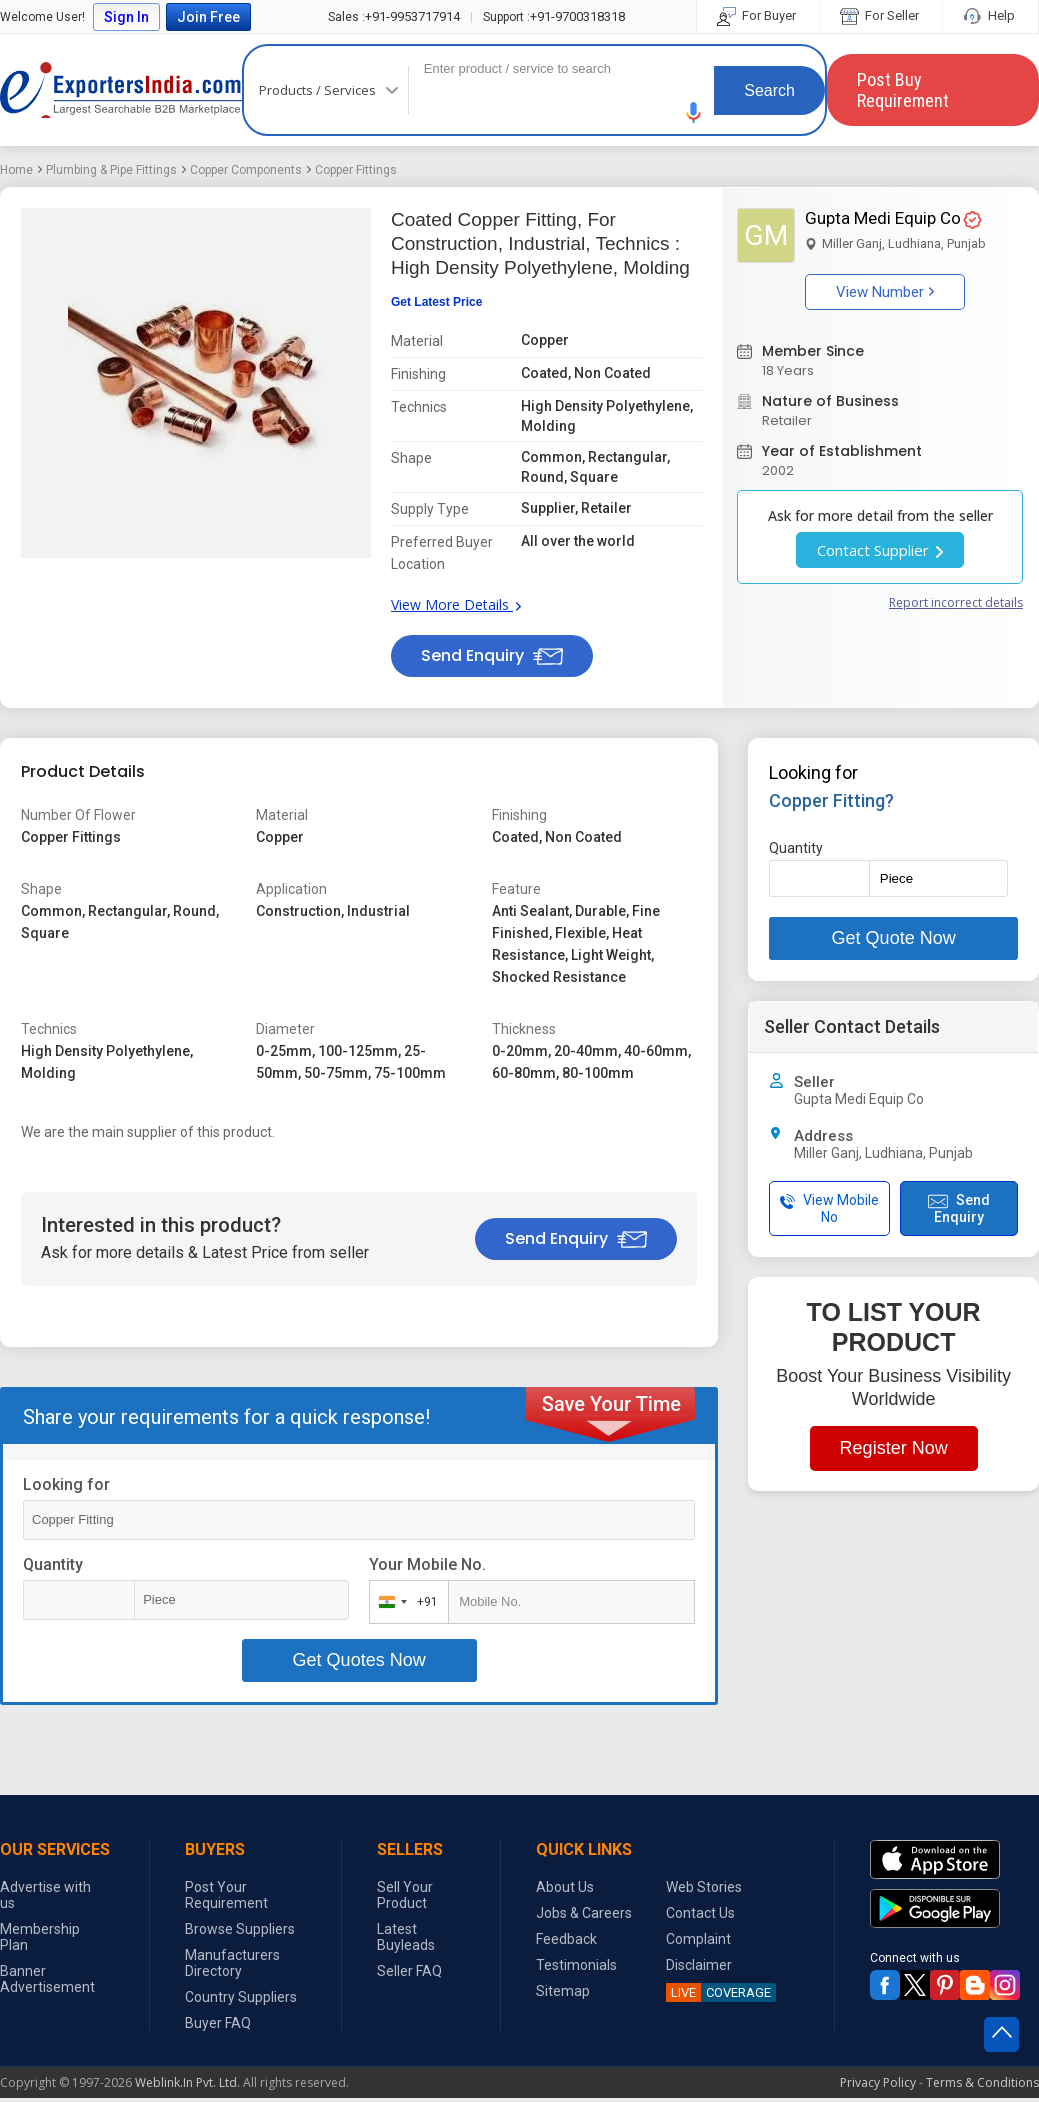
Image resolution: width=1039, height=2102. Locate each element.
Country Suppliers (241, 1997)
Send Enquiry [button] (492, 655)
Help (990, 15)
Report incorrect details (956, 602)
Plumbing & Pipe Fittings (111, 170)
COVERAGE (718, 1992)
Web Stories (704, 1887)
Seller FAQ (409, 1971)
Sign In (126, 17)
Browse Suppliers (240, 1929)
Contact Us (700, 1913)
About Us (565, 1887)
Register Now (894, 1448)
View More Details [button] (456, 604)
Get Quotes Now (359, 1660)
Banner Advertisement (47, 1979)
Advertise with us (45, 1895)
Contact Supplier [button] (880, 550)
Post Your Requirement (226, 1895)
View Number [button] (885, 292)
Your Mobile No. (427, 1564)
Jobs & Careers (584, 1913)
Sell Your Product (405, 1895)
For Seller (881, 15)
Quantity (53, 1564)
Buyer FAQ (218, 2023)
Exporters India (121, 90)
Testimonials (576, 1965)
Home (16, 170)
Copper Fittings (356, 170)
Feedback (566, 1939)
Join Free (208, 17)
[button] (694, 112)
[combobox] (404, 1602)
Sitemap (563, 1991)
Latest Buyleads (406, 1937)
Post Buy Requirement (903, 90)
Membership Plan (40, 1937)
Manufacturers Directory (232, 1963)
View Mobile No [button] (829, 1208)
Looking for (66, 1484)
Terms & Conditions (982, 2082)
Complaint (698, 1939)
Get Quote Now (894, 938)
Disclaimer (699, 1965)
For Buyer (758, 15)
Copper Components (246, 170)
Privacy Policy (878, 2082)
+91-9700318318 (554, 16)
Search (769, 90)
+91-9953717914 (394, 16)
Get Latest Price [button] (436, 302)
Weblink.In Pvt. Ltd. (187, 2082)
